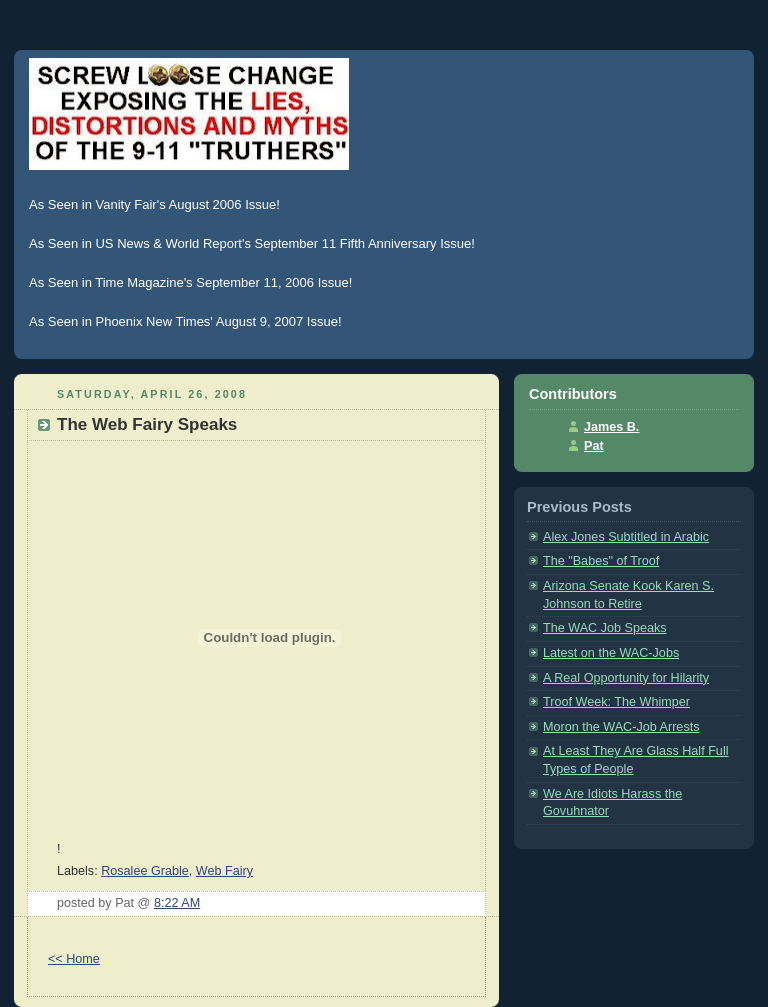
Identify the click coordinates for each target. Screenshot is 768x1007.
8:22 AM (177, 903)
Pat (594, 446)
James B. (611, 427)
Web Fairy (224, 871)
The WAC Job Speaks (605, 628)
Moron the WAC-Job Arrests (621, 727)
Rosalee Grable (145, 871)
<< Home (74, 959)
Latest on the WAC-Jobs (611, 653)
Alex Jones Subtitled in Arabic (626, 537)
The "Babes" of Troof (601, 561)
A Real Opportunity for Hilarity (626, 678)
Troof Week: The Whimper (616, 702)
